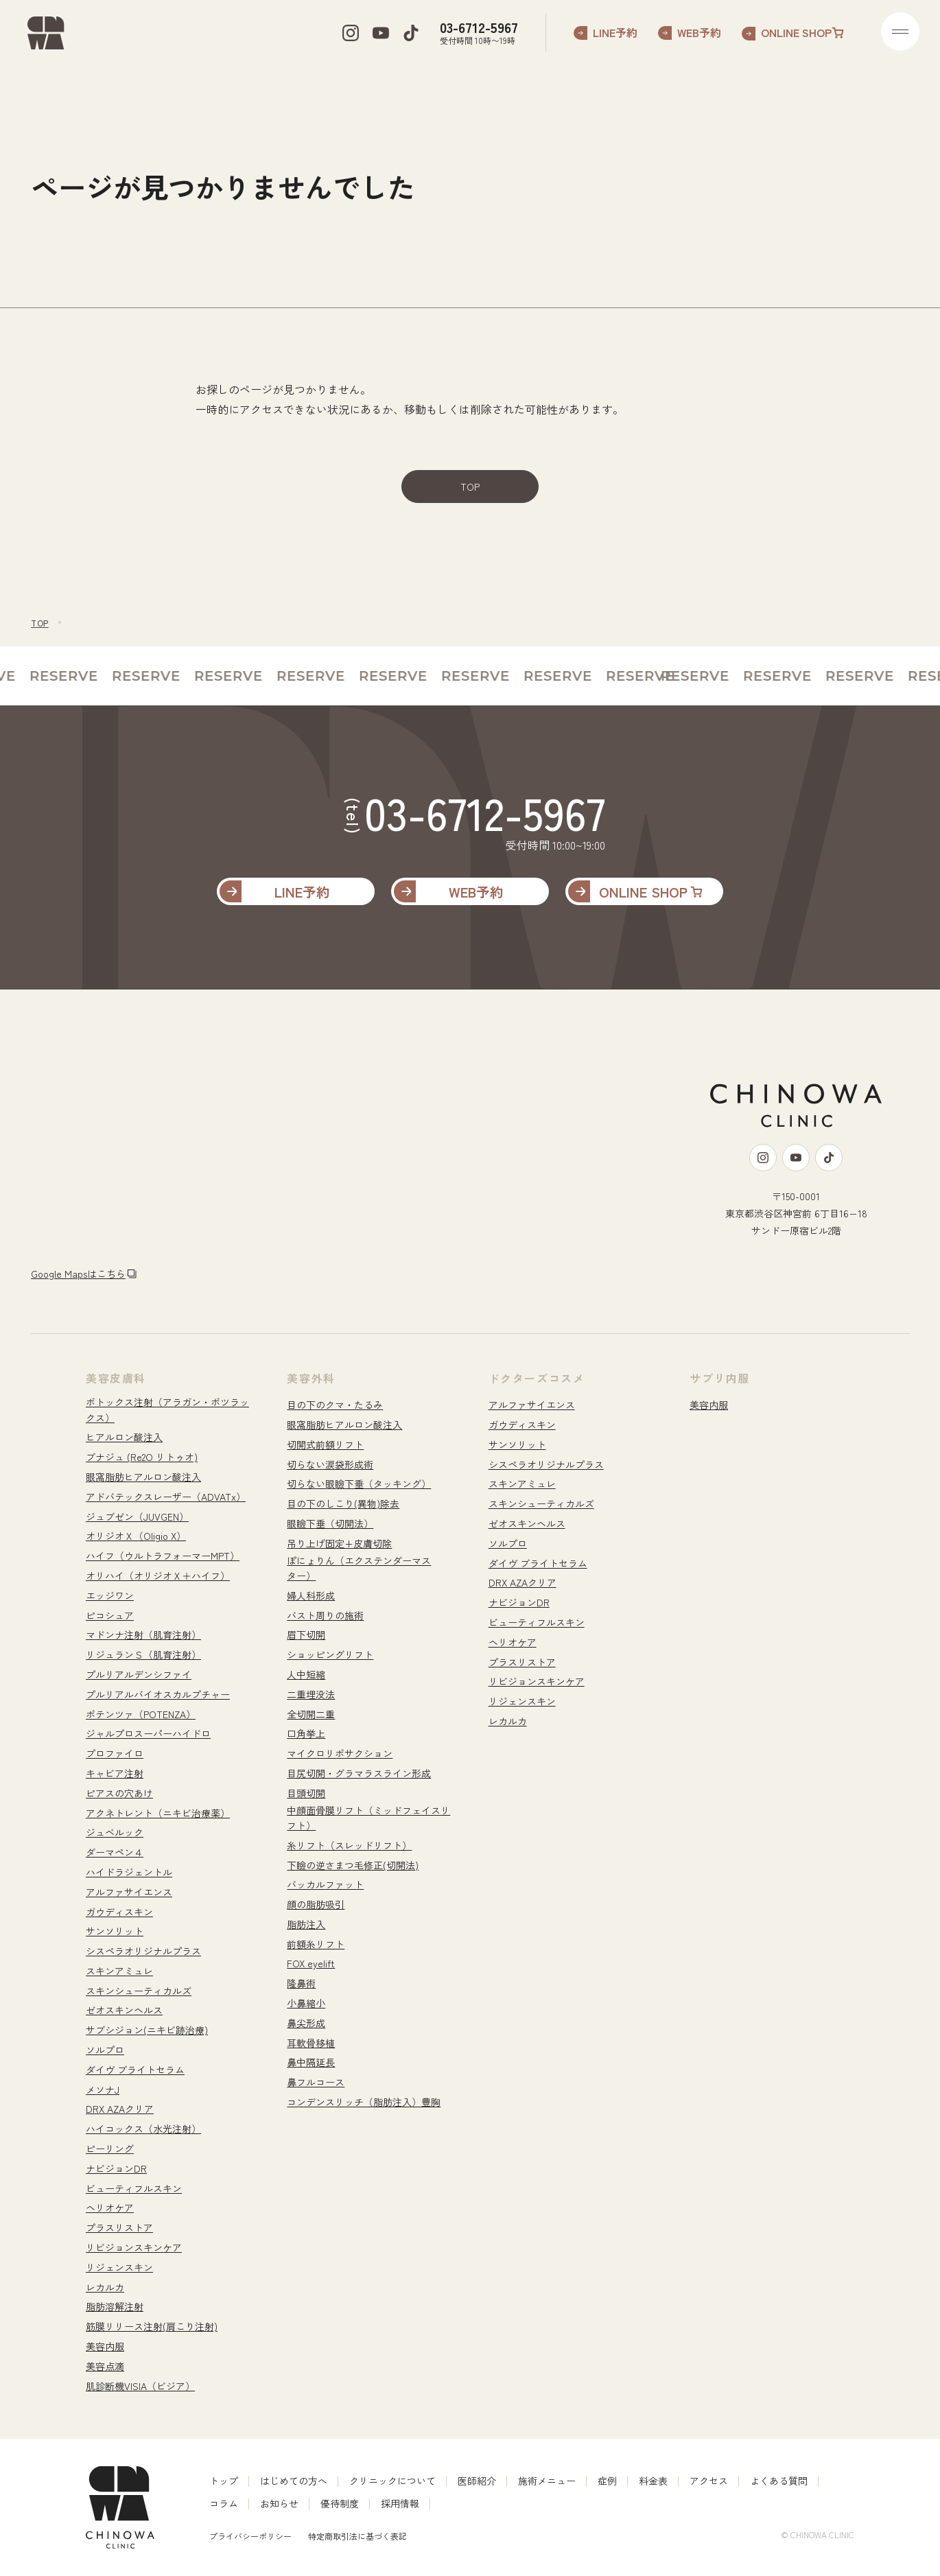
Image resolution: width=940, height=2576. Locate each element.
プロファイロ (114, 1753)
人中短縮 (306, 1674)
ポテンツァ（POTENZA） (141, 1714)
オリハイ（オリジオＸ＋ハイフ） (158, 1575)
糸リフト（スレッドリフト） (349, 1845)
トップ (223, 2480)
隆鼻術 (301, 1983)
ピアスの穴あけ (119, 1793)
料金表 (653, 2480)
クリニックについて (392, 2480)
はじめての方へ (293, 2480)
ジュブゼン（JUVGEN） (137, 1516)
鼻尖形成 (306, 2023)
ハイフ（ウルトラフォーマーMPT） (162, 1555)
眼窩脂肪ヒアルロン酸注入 (143, 1477)
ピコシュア (110, 1615)
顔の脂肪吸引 (315, 1904)
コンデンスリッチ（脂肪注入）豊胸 (363, 2102)
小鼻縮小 (306, 2003)
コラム (223, 2503)
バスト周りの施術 (325, 1615)
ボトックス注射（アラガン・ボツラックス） (167, 1409)
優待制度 (339, 2503)
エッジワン (110, 1595)
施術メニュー (547, 2480)
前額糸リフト (315, 1944)
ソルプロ (105, 2050)
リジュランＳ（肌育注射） (143, 1654)
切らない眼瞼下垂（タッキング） (359, 1483)
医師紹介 (477, 2480)
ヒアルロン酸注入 (124, 1437)
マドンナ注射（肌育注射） (143, 1634)
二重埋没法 (311, 1694)
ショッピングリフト (330, 1654)
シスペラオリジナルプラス (143, 1951)
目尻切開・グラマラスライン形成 (359, 1773)
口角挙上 (306, 1733)
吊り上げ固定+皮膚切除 (339, 1543)
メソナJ (102, 2089)
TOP (470, 486)
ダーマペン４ (114, 1852)
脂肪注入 (306, 1924)
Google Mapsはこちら (78, 1273)
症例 (607, 2480)
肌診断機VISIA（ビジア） (140, 2386)
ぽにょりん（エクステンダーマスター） (359, 1568)
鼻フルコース (315, 2082)
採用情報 (400, 2503)
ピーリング (110, 2148)
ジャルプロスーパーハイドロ (148, 1733)
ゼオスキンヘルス (124, 2010)
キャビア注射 (114, 1773)
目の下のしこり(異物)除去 (343, 1503)
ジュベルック (114, 1832)
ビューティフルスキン (134, 2188)
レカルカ (105, 2287)
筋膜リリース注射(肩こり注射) (152, 2326)
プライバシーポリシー (250, 2536)
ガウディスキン (119, 1912)
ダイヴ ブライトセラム (135, 2069)
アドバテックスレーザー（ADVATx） (166, 1496)
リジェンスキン (119, 2267)
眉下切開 (306, 1634)
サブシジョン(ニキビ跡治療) (147, 2030)
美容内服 (105, 2346)
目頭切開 (306, 1793)
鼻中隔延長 (311, 2062)
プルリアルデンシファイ (138, 1674)
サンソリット (114, 1931)
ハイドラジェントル (129, 1872)
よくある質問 (779, 2480)
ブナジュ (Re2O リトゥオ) (142, 1457)
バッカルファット (325, 1884)
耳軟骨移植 (311, 2043)
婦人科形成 (311, 1595)
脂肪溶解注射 (114, 2306)
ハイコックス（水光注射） (143, 2128)
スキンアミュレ (119, 1971)
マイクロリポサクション (339, 1753)
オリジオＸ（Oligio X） (136, 1536)
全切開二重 (311, 1714)
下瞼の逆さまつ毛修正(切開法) (353, 1865)
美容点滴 (105, 2366)
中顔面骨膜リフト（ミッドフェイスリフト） (368, 1817)
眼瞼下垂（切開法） (330, 1523)
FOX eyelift (311, 1963)
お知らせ (279, 2503)
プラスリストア (119, 2227)
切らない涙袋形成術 (330, 1464)
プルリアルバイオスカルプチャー (158, 1694)
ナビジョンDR (116, 2168)
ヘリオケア (110, 2207)
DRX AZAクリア (120, 2109)
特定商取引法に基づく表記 (357, 2536)
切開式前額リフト (325, 1444)
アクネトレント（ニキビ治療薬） (158, 1813)
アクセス (709, 2480)
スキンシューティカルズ (138, 1991)
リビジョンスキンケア (134, 2247)
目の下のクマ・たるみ (335, 1405)
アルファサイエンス (129, 1892)
